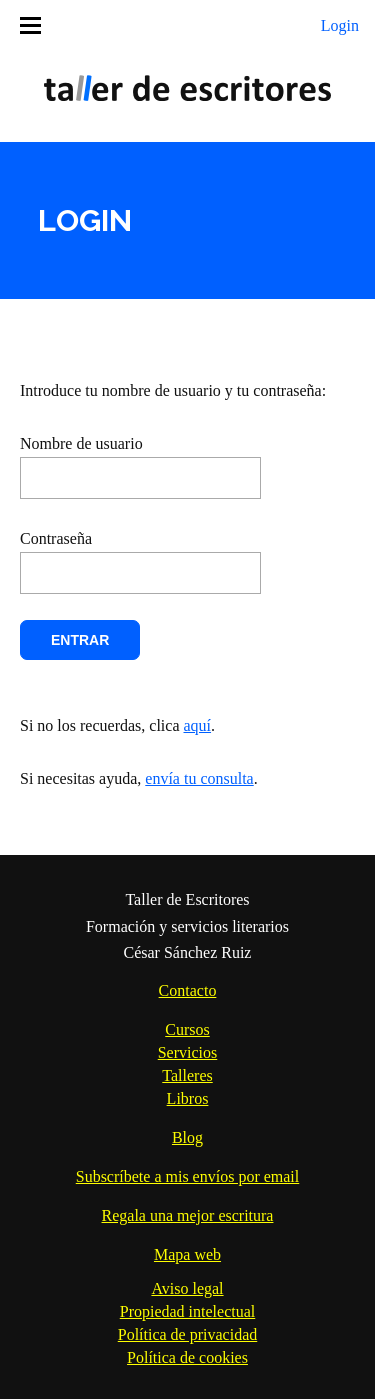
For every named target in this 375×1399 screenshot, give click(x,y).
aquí (198, 725)
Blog (187, 1137)
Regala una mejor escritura (188, 1215)
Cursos (187, 1029)
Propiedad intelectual (188, 1311)
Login (340, 25)
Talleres (187, 1075)
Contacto (188, 990)
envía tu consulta (199, 778)
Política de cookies (187, 1357)
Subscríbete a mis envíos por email (188, 1176)
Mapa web (187, 1254)
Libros (188, 1098)
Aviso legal (187, 1288)
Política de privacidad (188, 1334)
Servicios (188, 1052)
